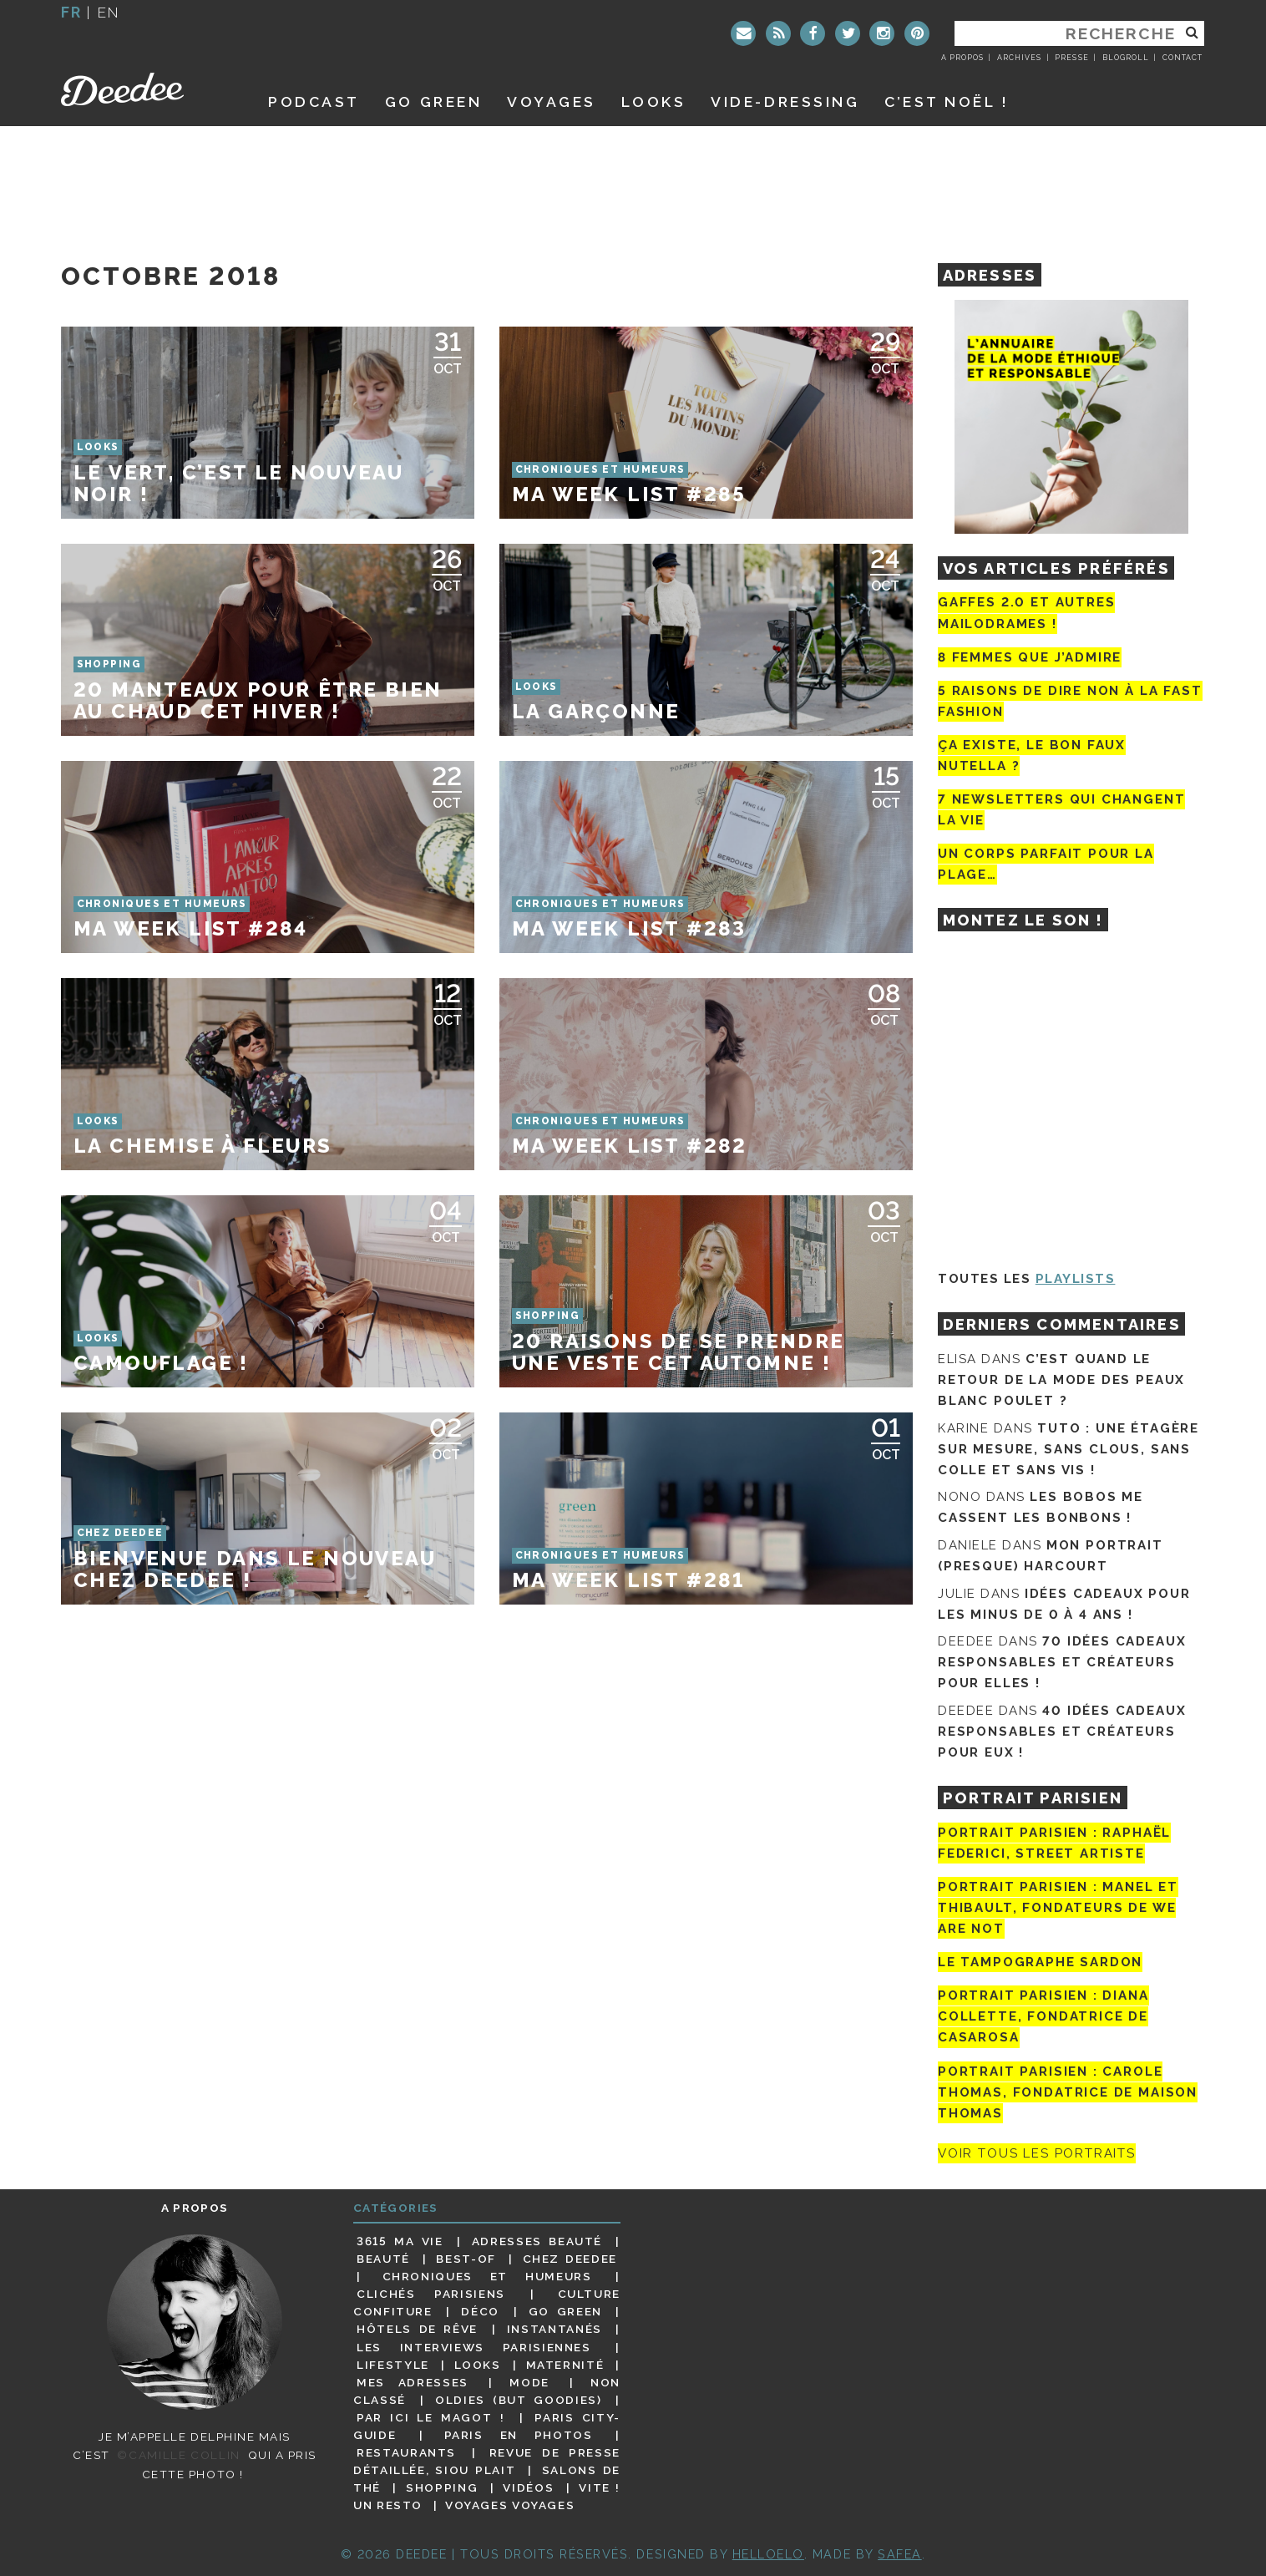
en (108, 12)
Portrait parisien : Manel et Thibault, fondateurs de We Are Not (1058, 1907)
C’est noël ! (946, 101)
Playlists (1076, 1278)
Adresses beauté (537, 2241)
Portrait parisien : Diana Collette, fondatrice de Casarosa (1043, 2016)
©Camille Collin (178, 2455)
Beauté (383, 2258)
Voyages (551, 101)
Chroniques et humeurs (487, 2276)
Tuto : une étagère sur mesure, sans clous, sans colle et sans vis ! (1068, 1449)
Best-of (465, 2258)
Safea (900, 2554)
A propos (962, 57)
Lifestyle (393, 2364)
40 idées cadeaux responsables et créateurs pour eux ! (1062, 1731)
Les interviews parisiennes (474, 2347)
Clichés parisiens (431, 2293)
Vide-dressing (785, 101)
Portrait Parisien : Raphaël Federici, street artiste (1054, 1843)
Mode (529, 2382)
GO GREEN (433, 101)
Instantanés (554, 2328)
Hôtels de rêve (417, 2328)
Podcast (314, 101)
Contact (1182, 57)
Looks (653, 101)
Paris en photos (518, 2435)
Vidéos (528, 2487)
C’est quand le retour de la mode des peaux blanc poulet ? (1061, 1379)
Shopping (442, 2487)
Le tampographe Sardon (1040, 1962)
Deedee (145, 89)
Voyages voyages (510, 2505)
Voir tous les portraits (1037, 2153)
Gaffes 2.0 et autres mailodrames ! (1026, 613)
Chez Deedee (570, 2258)
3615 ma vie (400, 2241)
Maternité (565, 2364)
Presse (1071, 57)
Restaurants (406, 2452)
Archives (1019, 57)
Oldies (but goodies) (518, 2399)
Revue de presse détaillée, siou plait (486, 2461)
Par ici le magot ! (430, 2417)
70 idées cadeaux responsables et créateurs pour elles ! (1062, 1662)
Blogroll (1125, 57)
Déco (480, 2311)
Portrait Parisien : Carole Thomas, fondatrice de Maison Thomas (1068, 2092)
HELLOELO (768, 2554)
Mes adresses (412, 2382)
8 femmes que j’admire (1030, 657)
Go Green (565, 2311)
